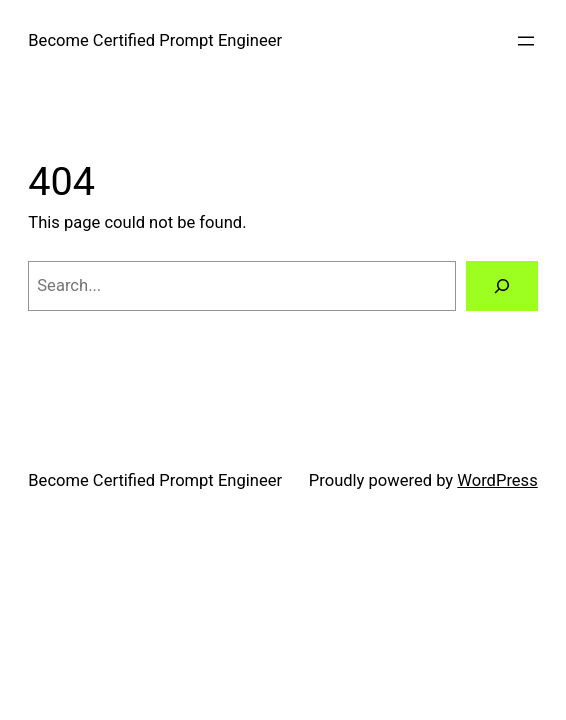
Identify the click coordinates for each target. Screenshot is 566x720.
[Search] (502, 286)
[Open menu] (526, 41)
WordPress (497, 480)
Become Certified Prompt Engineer (155, 40)
